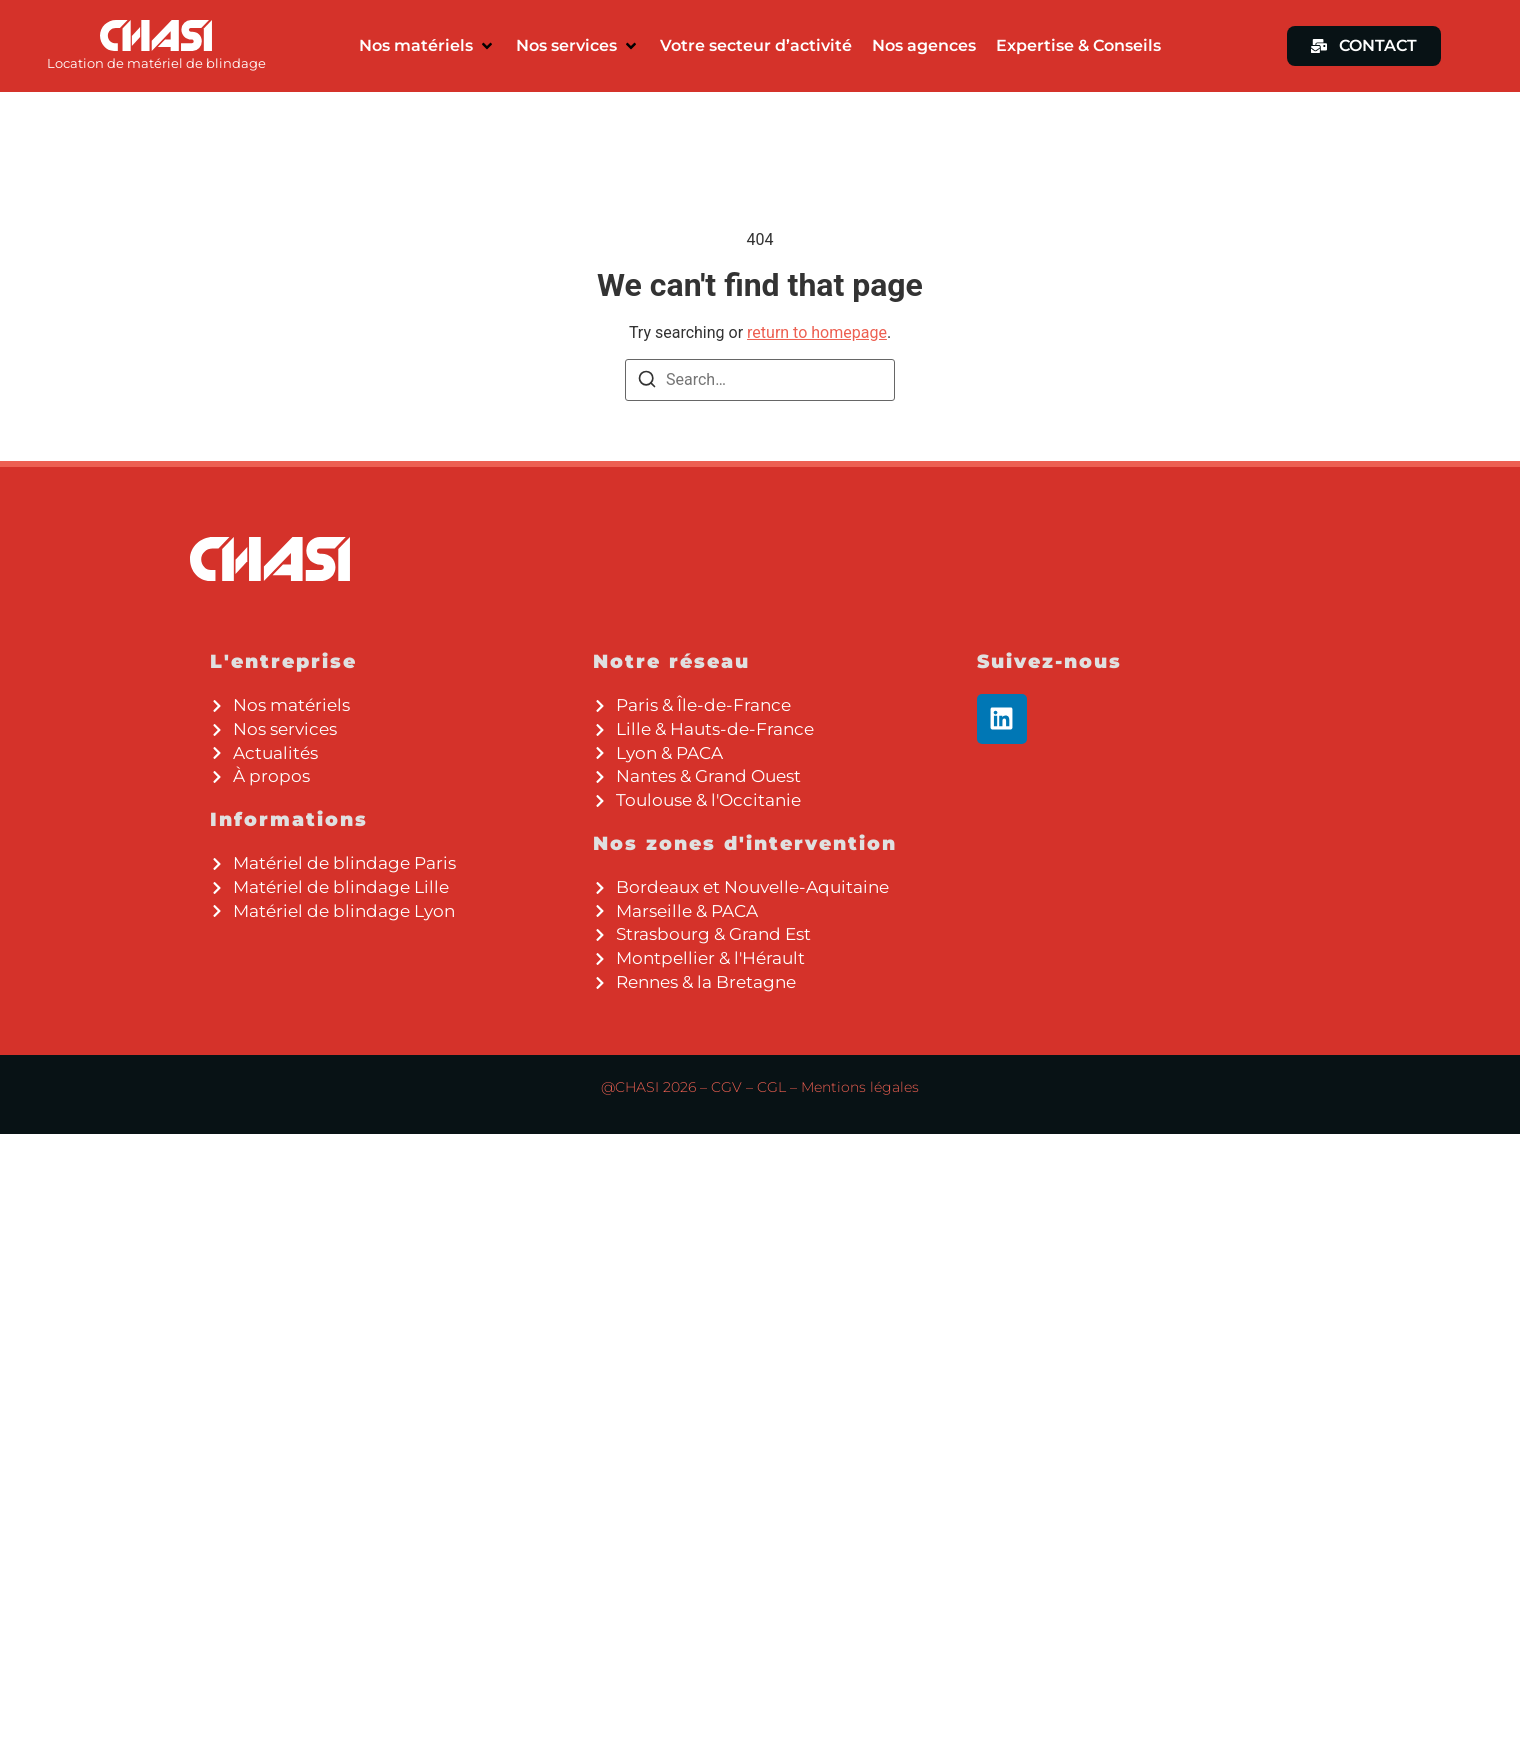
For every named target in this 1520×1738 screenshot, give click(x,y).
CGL (771, 1087)
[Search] (647, 382)
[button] (427, 46)
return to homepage (817, 332)
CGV (726, 1087)
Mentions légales (860, 1087)
